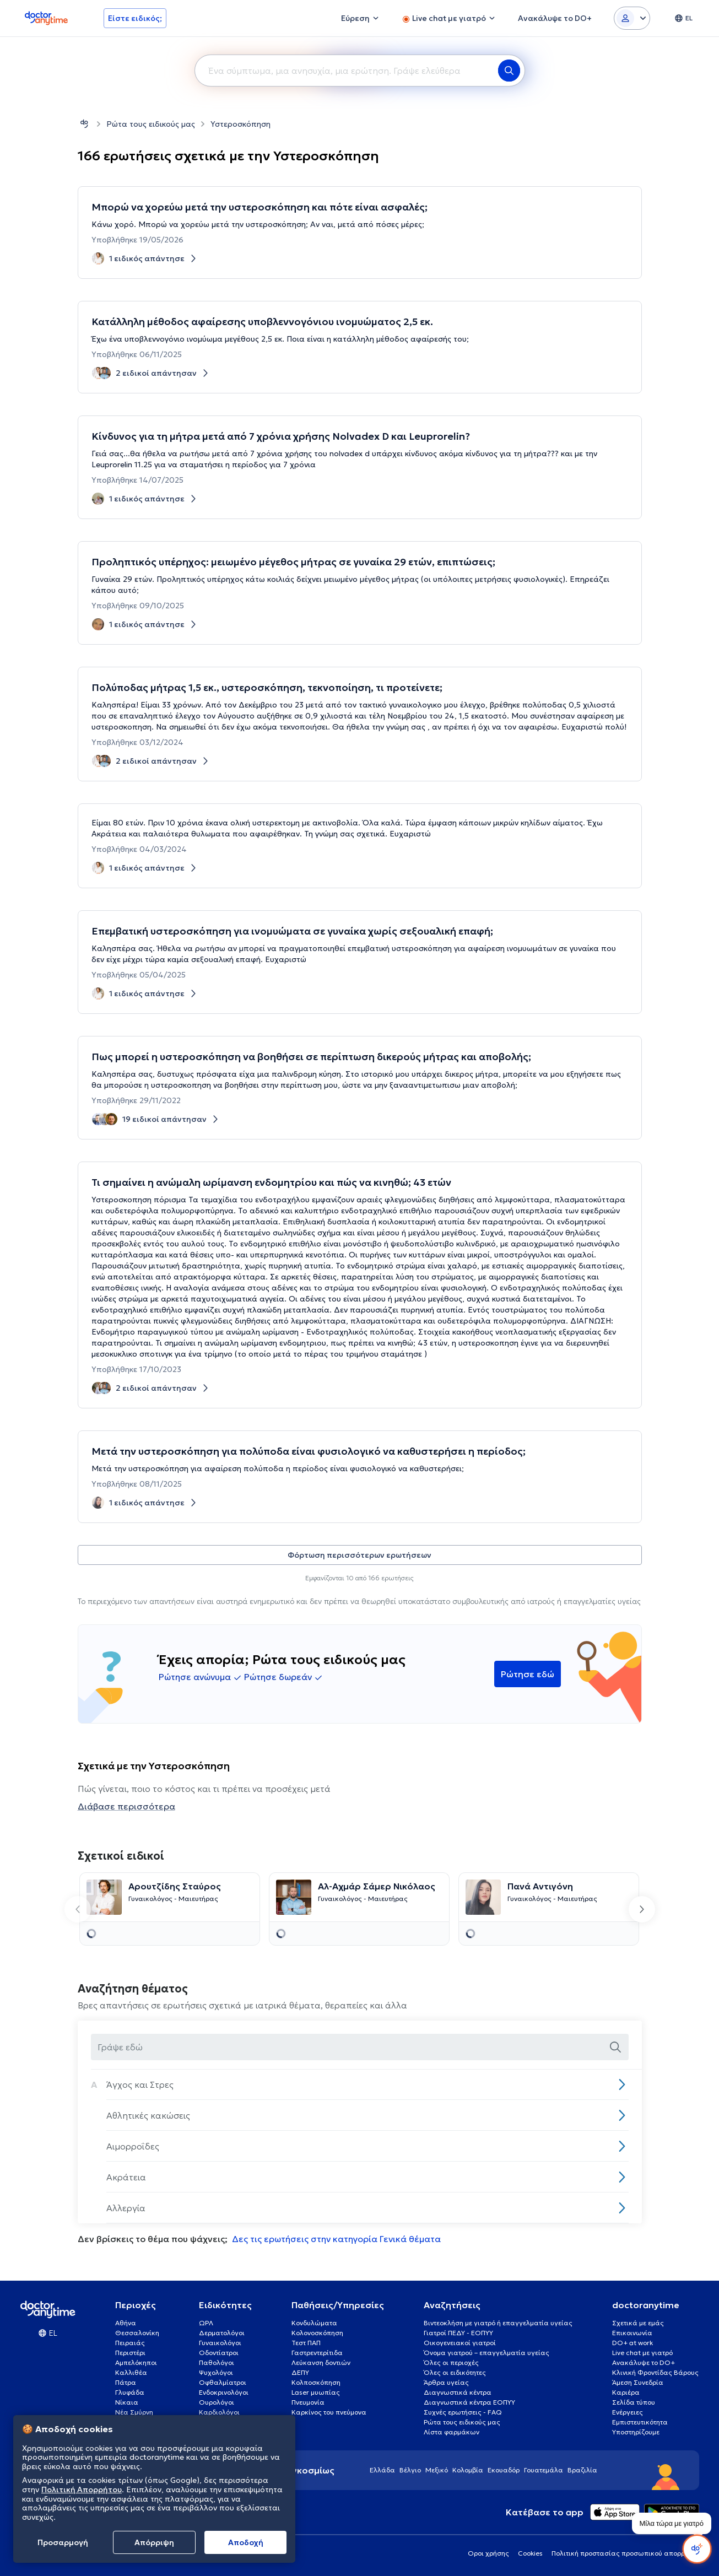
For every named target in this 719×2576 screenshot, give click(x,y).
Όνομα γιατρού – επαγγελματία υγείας (486, 2352)
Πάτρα (125, 2382)
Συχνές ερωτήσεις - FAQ (463, 2412)
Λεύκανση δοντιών (320, 2362)
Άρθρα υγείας (446, 2382)
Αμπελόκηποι (136, 2362)
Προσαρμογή (62, 2542)
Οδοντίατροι (219, 2352)
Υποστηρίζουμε (635, 2432)
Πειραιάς (130, 2343)
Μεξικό (436, 2470)
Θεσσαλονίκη (137, 2333)
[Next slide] (642, 1909)
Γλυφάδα (129, 2392)
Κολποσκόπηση (315, 2382)
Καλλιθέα (131, 2372)
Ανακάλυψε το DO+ (643, 2362)
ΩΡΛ (206, 2323)
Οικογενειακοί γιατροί (460, 2343)
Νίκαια (126, 2402)
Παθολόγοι (216, 2362)
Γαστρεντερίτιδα (317, 2352)
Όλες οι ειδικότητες (455, 2372)
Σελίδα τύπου (633, 2402)
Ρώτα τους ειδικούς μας (150, 124)
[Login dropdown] (632, 18)
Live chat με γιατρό (642, 2352)
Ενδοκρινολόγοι (223, 2392)
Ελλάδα (382, 2470)
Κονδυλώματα (314, 2323)
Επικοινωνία (632, 2333)
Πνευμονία (308, 2402)
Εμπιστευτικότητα (640, 2422)
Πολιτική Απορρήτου (81, 2489)
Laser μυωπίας (315, 2392)
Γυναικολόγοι (220, 2343)
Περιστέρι (130, 2352)
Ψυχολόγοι (216, 2372)
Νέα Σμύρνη (134, 2412)
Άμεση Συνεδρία (637, 2382)
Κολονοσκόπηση (317, 2333)
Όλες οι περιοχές (451, 2362)
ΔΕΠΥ (300, 2372)
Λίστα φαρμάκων (451, 2432)
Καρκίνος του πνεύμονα (328, 2412)
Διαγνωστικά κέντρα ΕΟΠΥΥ (469, 2402)
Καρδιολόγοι (219, 2412)
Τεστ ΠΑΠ (306, 2343)
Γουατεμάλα (543, 2470)
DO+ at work (632, 2343)
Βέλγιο (410, 2470)
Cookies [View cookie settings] (530, 2553)
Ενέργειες (627, 2412)
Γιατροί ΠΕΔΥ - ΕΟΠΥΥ (458, 2333)
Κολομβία (467, 2470)
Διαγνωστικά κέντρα (457, 2392)
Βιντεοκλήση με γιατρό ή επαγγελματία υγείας (498, 2323)
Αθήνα (125, 2323)
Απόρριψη (154, 2542)
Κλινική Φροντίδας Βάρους (655, 2372)
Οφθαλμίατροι (222, 2382)
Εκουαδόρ (504, 2470)
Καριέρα (626, 2392)
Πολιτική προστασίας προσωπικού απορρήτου (625, 2553)
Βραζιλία (582, 2470)
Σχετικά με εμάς (638, 2323)
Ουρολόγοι (216, 2402)
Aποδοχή (245, 2542)
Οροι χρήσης (488, 2553)
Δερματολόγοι (222, 2333)
